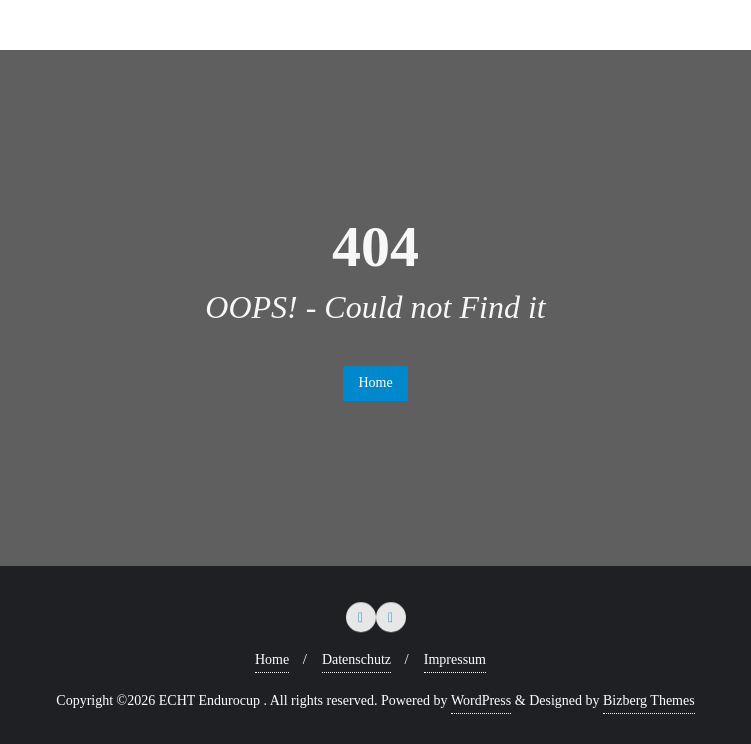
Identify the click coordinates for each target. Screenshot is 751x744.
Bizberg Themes (649, 700)
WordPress (481, 700)
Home (375, 382)
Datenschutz (356, 659)
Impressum (455, 659)
